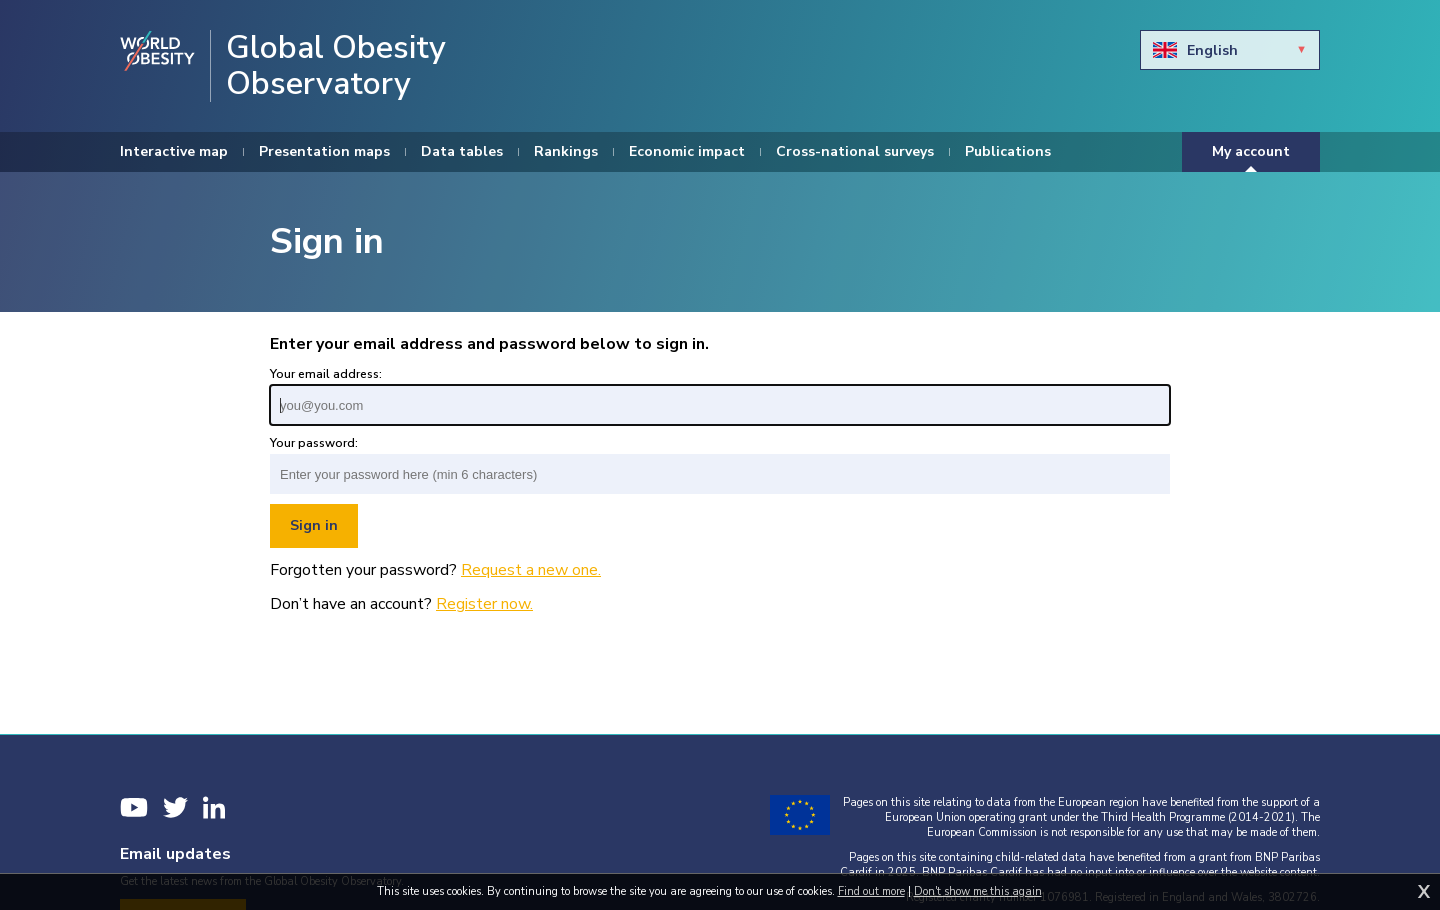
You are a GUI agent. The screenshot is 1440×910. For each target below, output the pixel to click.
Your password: (314, 443)
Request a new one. (531, 570)
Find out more (871, 891)
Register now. (484, 604)
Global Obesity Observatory (336, 66)
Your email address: (326, 374)
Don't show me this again (978, 891)
